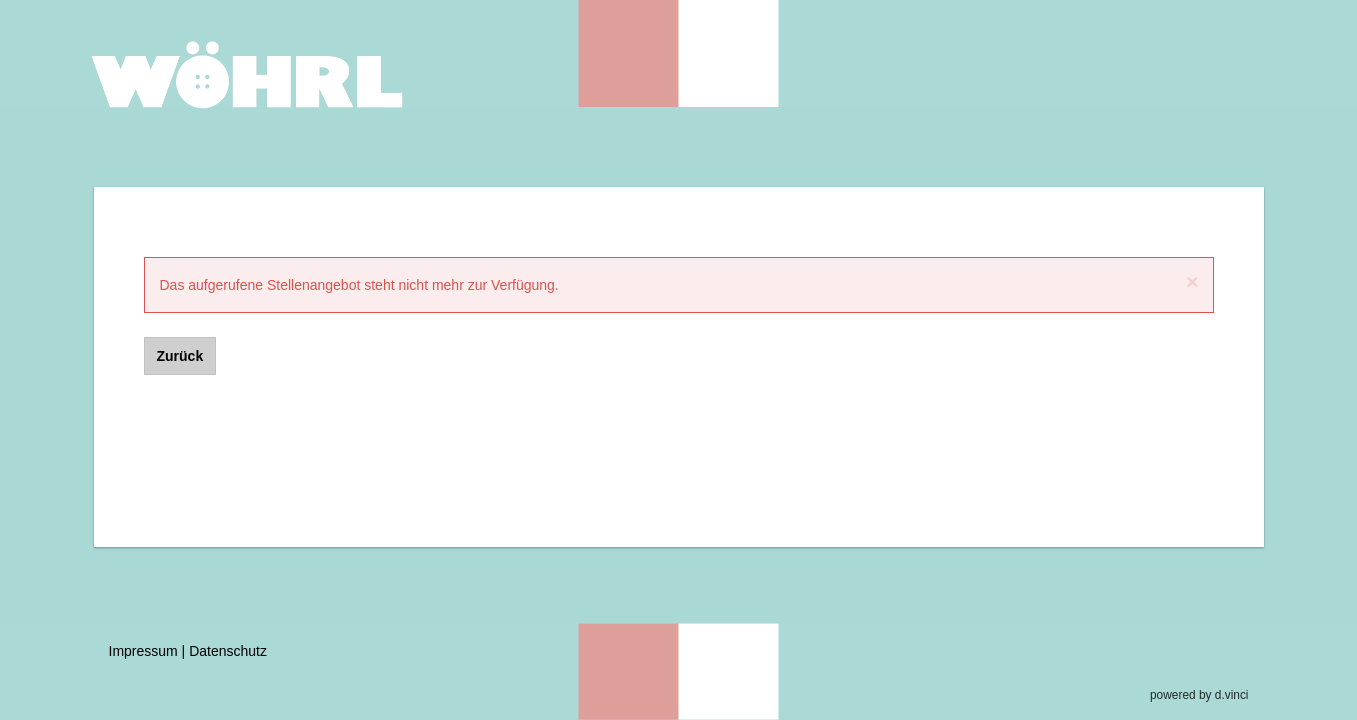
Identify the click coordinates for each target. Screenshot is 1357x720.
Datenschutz (228, 651)
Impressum (143, 651)
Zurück (180, 356)
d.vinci (1232, 695)
